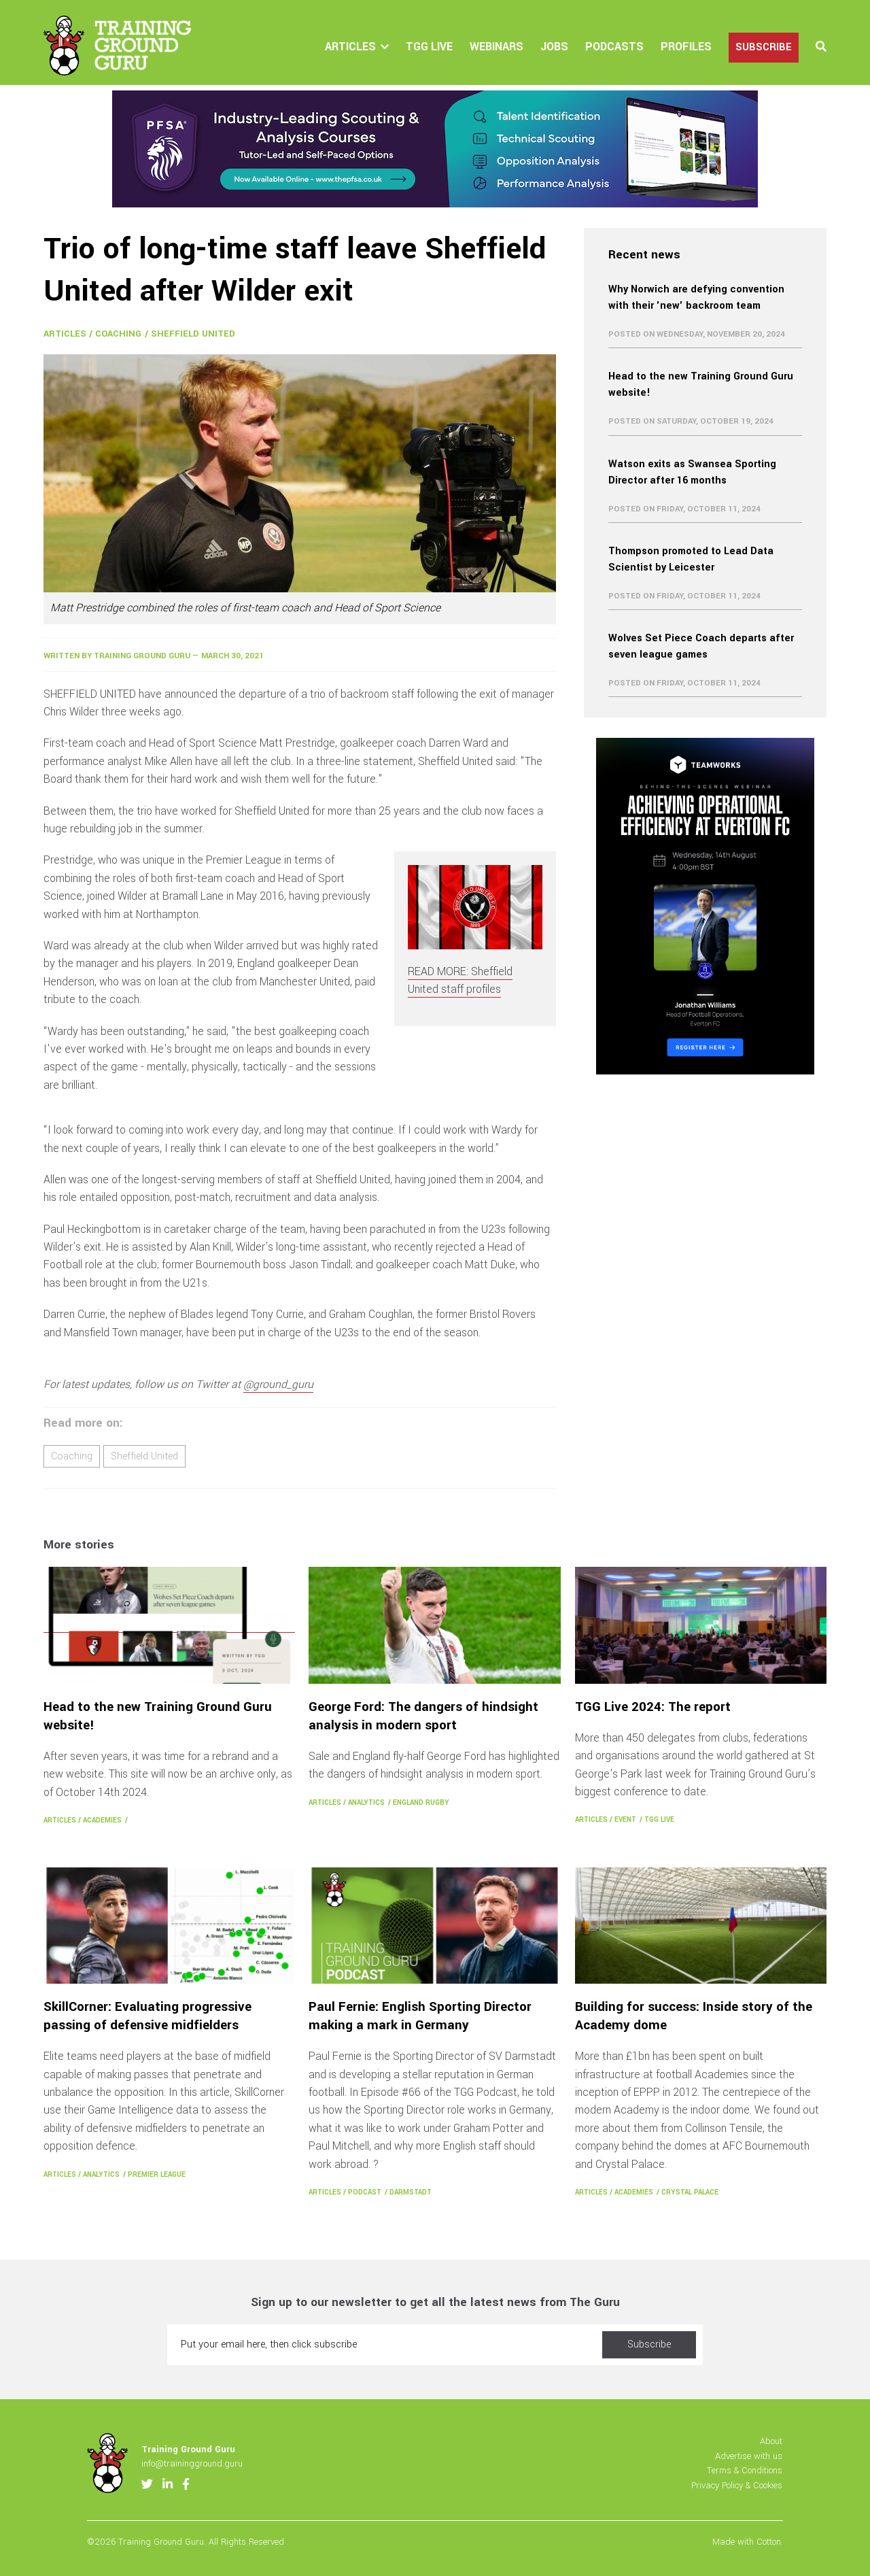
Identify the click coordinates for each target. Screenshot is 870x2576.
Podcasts (614, 46)
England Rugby (421, 1802)
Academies (102, 1820)
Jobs (554, 46)
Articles (350, 46)
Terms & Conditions (744, 2470)
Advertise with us (748, 2456)
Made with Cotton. (747, 2541)
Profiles (686, 46)
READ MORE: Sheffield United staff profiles (460, 980)
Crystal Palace (689, 2192)
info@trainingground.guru (192, 2463)
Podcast (364, 2192)
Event (625, 1819)
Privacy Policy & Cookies (736, 2485)
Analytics (366, 1802)
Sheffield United (193, 333)
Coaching (118, 333)
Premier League (157, 2174)
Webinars (496, 46)
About (771, 2441)
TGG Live (429, 46)
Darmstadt (410, 2192)
